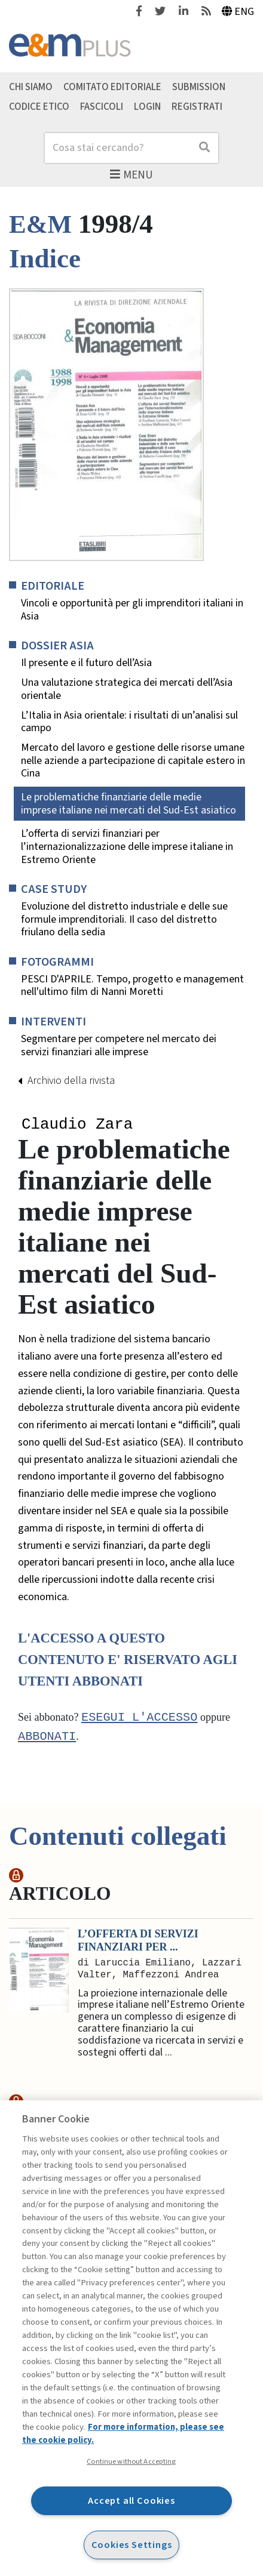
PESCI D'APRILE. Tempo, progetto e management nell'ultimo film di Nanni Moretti (132, 986)
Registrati (197, 106)
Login (147, 106)
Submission (198, 87)
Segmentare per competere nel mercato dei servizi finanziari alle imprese (118, 1045)
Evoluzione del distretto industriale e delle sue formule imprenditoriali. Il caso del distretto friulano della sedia (124, 919)
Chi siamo (31, 87)
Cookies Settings (131, 2545)
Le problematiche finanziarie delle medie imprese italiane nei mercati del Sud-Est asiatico (128, 804)
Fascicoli (101, 106)
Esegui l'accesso (139, 1719)
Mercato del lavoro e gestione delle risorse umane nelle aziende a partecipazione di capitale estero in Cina (133, 760)
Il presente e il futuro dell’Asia (86, 663)
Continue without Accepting (131, 2461)
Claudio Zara (77, 1125)
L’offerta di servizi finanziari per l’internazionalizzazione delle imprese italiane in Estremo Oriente (127, 846)
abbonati (47, 1738)
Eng (238, 11)
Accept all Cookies (131, 2500)
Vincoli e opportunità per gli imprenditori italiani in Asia (132, 610)
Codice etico (39, 106)
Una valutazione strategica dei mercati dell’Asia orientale (127, 689)
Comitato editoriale (112, 87)
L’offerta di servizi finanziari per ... (138, 1942)
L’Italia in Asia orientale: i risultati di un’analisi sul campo (129, 722)
